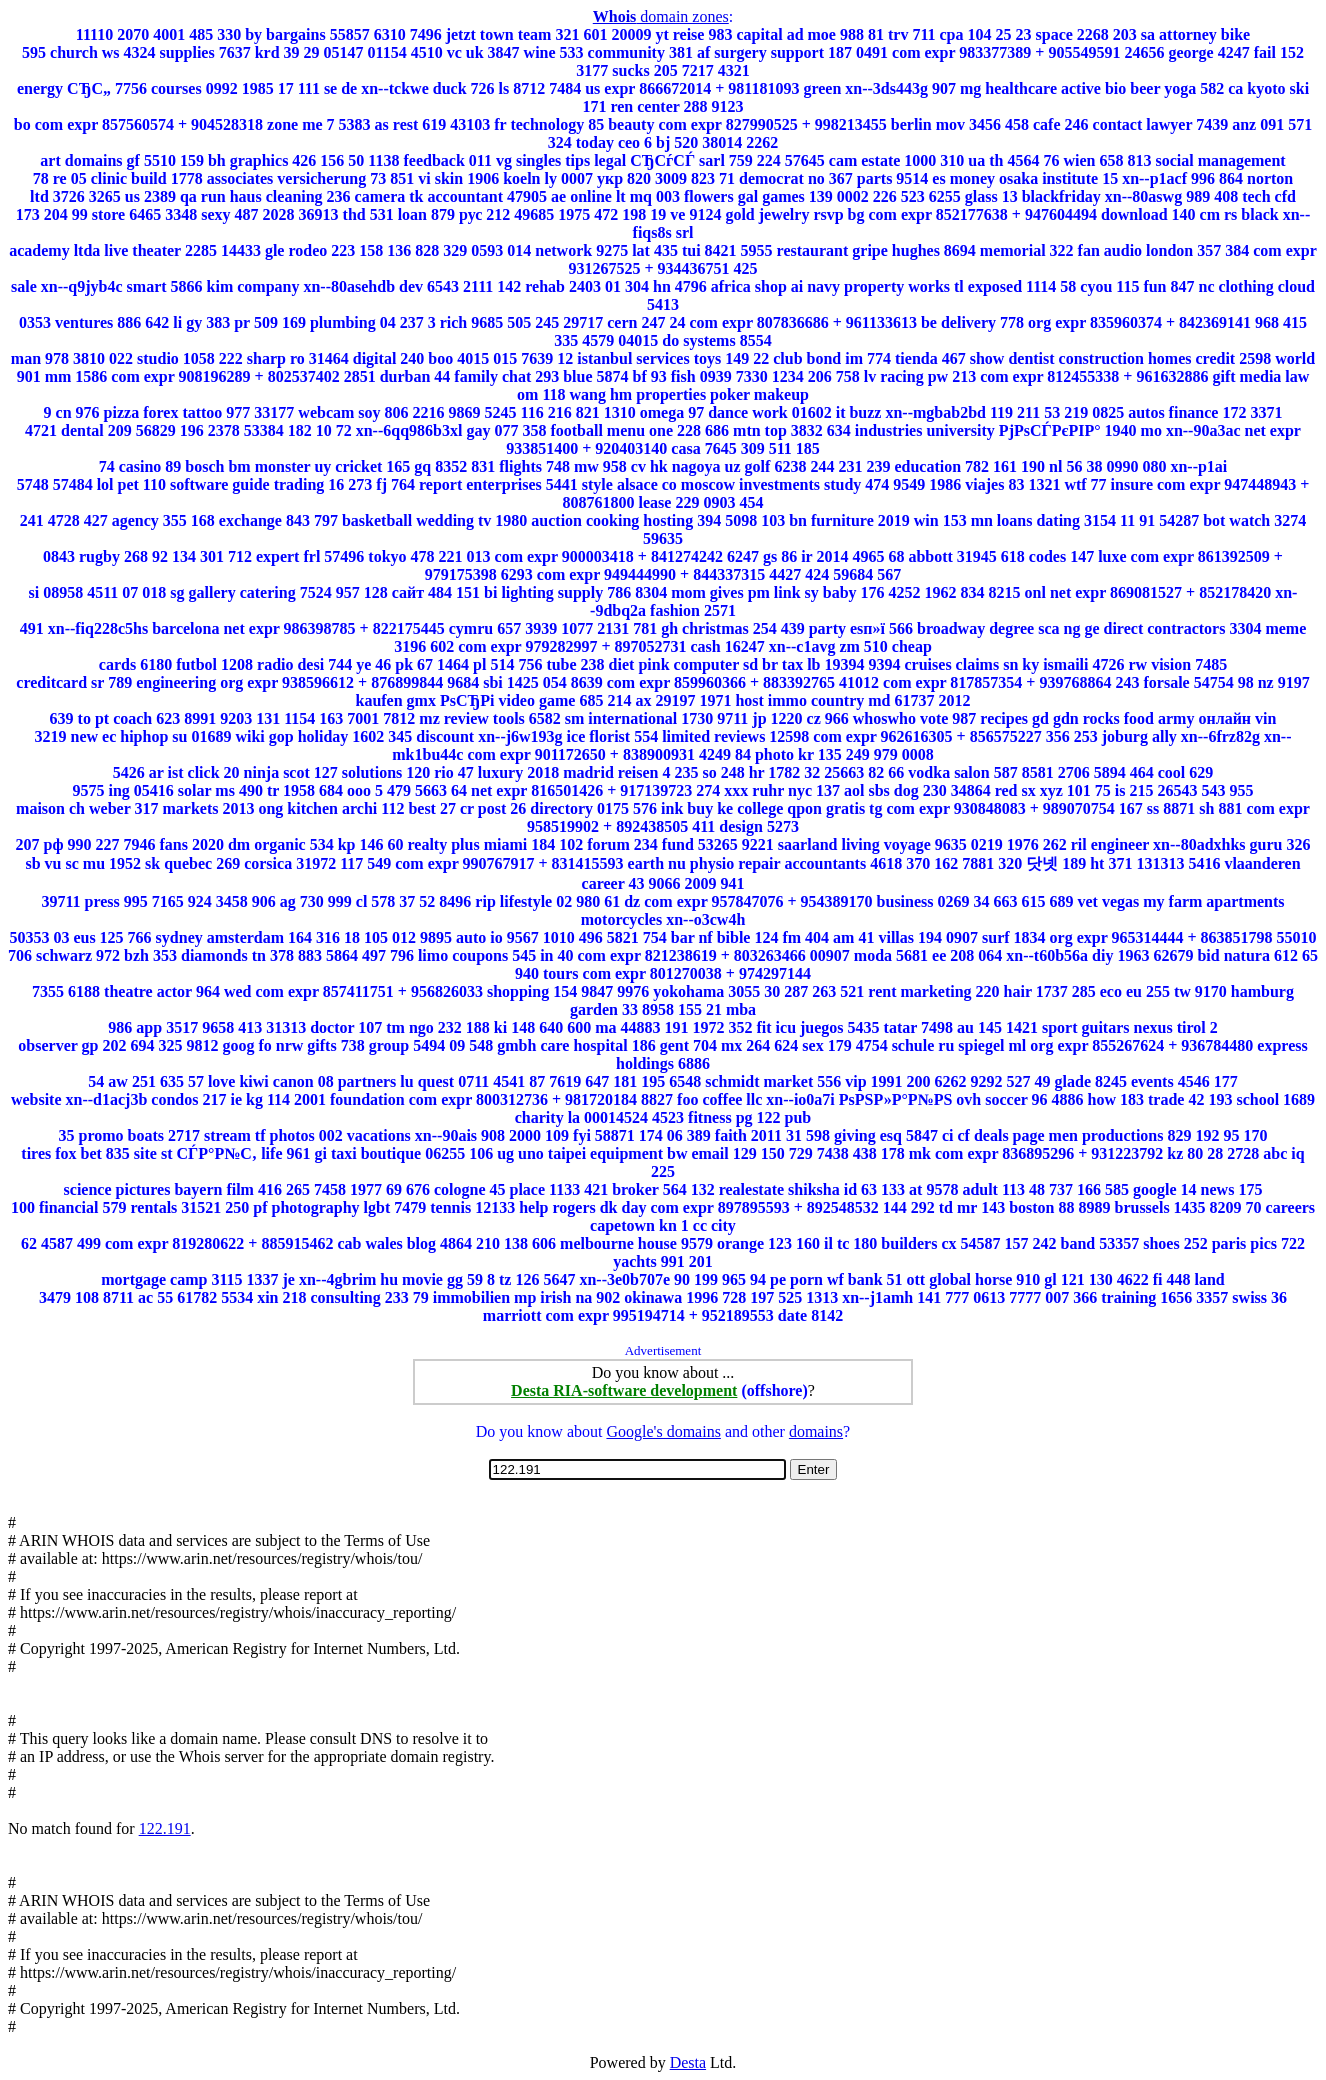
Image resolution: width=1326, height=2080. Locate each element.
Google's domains (663, 1431)
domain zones (661, 16)
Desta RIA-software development (624, 1390)
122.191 (165, 1828)
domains (816, 1431)
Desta (688, 2062)
